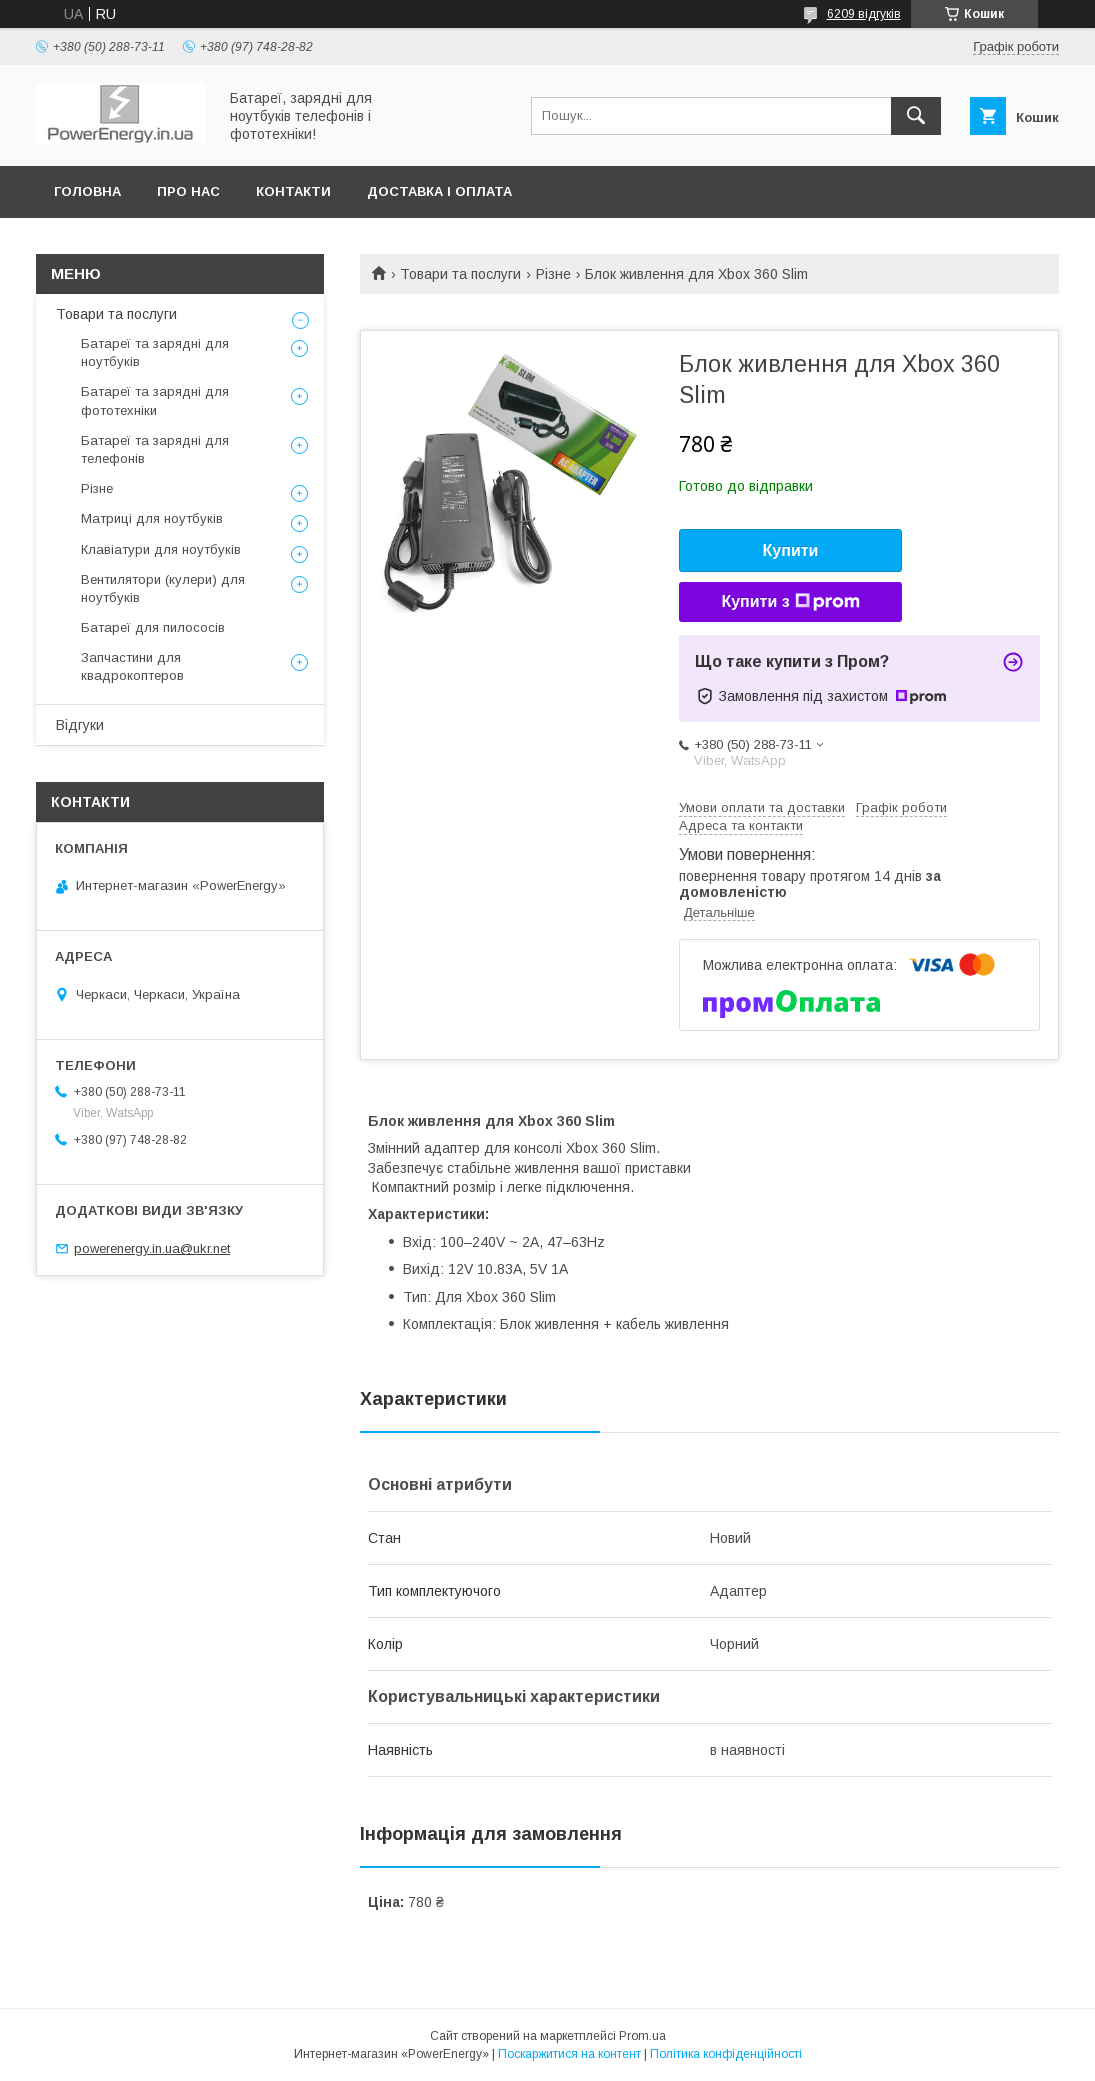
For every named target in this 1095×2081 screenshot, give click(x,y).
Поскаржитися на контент (569, 2054)
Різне (553, 274)
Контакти (293, 191)
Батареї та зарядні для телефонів (155, 449)
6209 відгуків (864, 14)
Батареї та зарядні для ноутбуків (155, 352)
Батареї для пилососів (153, 627)
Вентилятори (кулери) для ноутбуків (163, 588)
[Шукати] (916, 116)
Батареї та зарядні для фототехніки (155, 400)
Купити (791, 550)
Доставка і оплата (439, 191)
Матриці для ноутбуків (152, 518)
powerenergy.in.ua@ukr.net (152, 1248)
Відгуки (80, 725)
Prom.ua (642, 2036)
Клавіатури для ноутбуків (161, 549)
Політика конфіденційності (726, 2054)
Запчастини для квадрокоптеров (132, 666)
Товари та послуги (460, 274)
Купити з (790, 602)
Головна (87, 191)
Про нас (188, 191)
